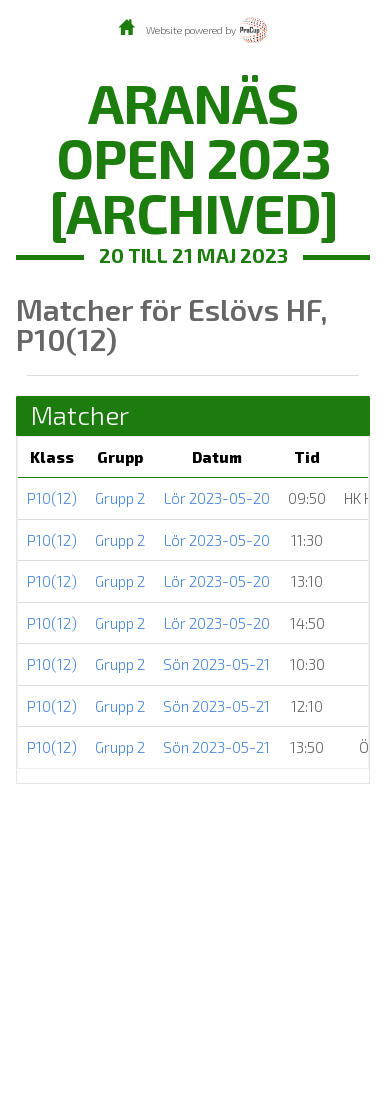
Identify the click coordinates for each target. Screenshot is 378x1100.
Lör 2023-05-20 (217, 498)
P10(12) (52, 498)
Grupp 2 (120, 498)
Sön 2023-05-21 (216, 664)
